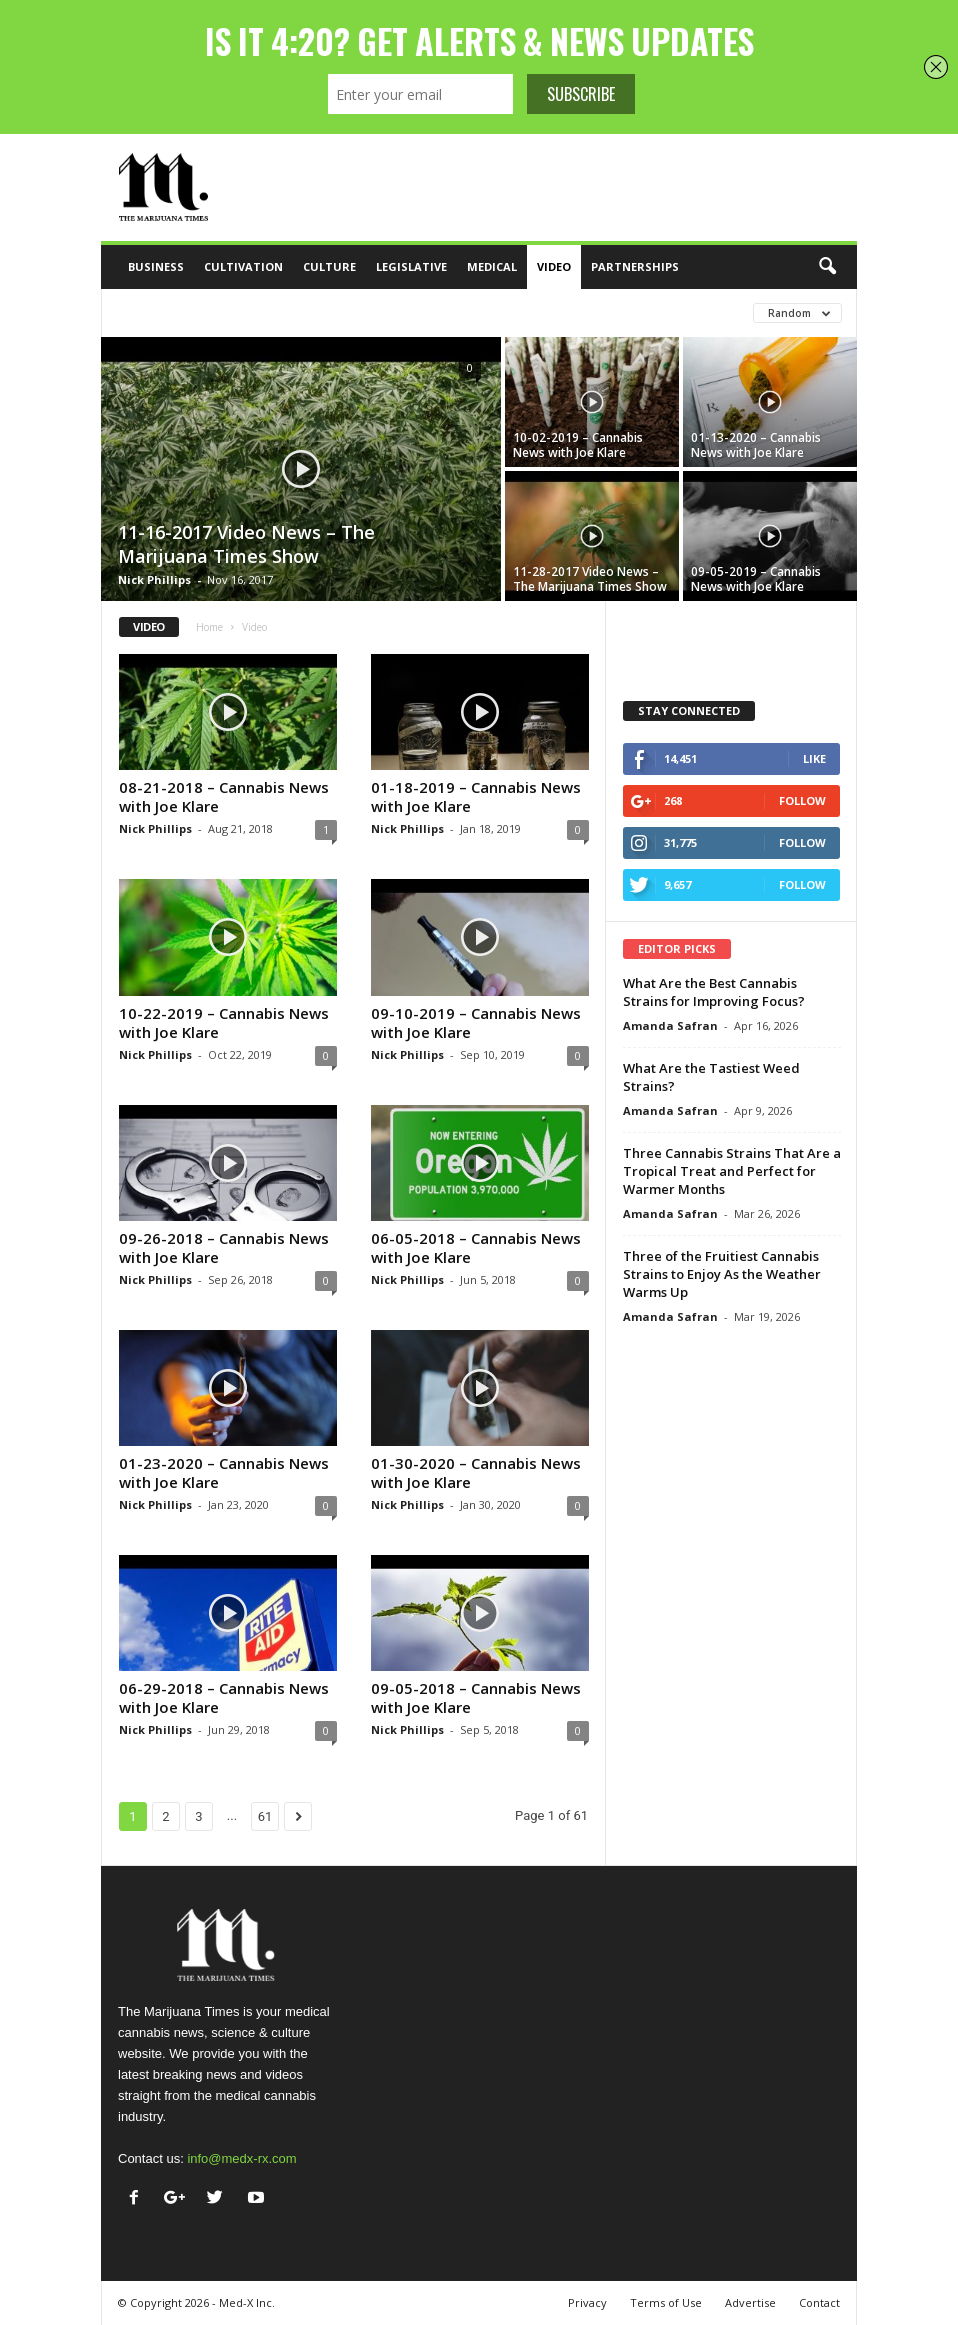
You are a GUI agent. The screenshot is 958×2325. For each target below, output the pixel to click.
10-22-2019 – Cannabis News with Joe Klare (224, 1022)
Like (814, 758)
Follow (802, 800)
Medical (492, 266)
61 (265, 1816)
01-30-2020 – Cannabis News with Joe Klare (476, 1472)
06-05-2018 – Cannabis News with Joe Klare (476, 1247)
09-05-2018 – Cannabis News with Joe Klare (476, 1697)
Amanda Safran (670, 1025)
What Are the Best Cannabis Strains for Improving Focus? (714, 992)
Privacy (587, 2302)
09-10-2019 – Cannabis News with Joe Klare (476, 1022)
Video (554, 266)
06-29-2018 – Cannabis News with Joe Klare (224, 1697)
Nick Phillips (154, 579)
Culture (329, 266)
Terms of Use (666, 2302)
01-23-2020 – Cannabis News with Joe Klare (224, 1472)
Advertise (750, 2302)
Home (209, 627)
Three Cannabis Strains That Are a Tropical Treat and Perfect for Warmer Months (732, 1171)
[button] (827, 267)
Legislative (411, 266)
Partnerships (635, 266)
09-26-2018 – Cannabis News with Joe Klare (224, 1247)
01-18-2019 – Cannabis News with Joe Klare (476, 796)
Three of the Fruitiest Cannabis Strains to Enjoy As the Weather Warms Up (722, 1274)
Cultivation (243, 266)
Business (156, 266)
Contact (819, 2302)
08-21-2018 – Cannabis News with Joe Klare (224, 796)
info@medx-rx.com (241, 2158)
